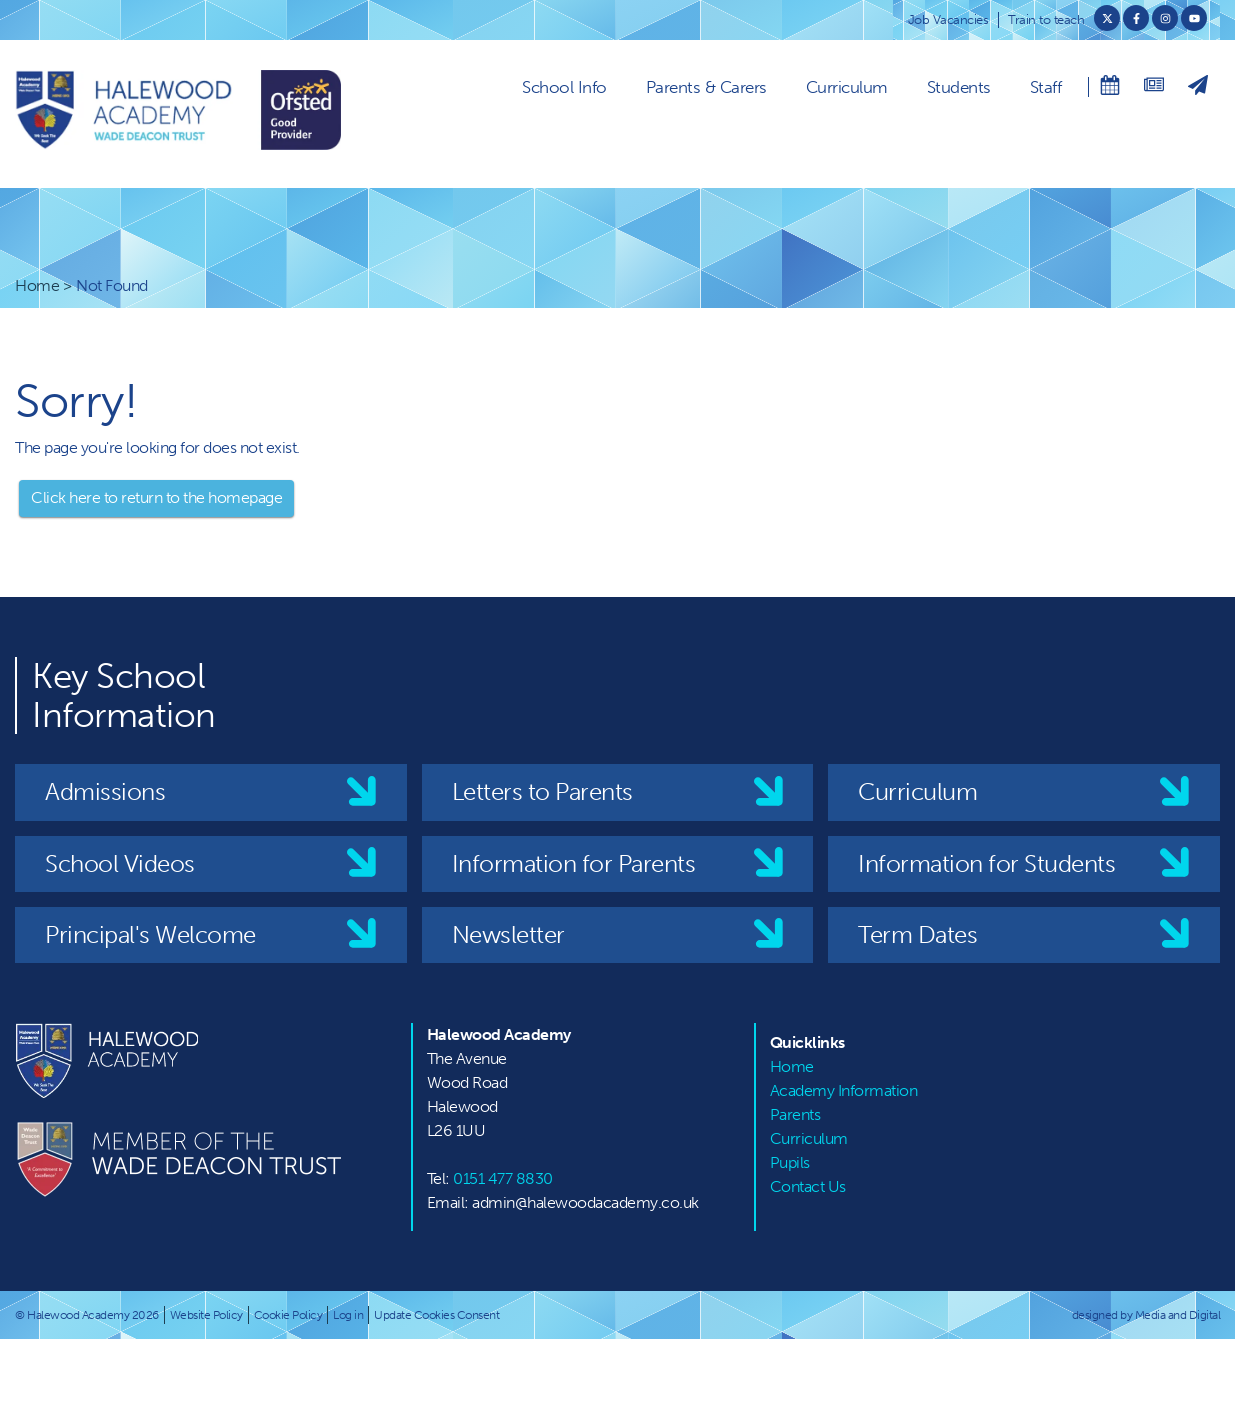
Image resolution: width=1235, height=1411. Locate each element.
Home (37, 285)
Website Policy (206, 1315)
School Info (564, 87)
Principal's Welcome (150, 934)
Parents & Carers (706, 87)
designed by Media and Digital (1146, 1315)
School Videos (120, 863)
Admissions (105, 791)
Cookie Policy (288, 1315)
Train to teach (1046, 19)
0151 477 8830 (503, 1178)
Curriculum (847, 87)
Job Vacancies (948, 19)
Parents (795, 1114)
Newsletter (508, 934)
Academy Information (844, 1090)
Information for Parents (574, 863)
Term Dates (917, 934)
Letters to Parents (542, 791)
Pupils (790, 1162)
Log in (348, 1315)
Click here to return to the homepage (156, 497)
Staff (1046, 87)
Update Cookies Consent (436, 1315)
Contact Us (808, 1186)
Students (959, 87)
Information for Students (986, 863)
